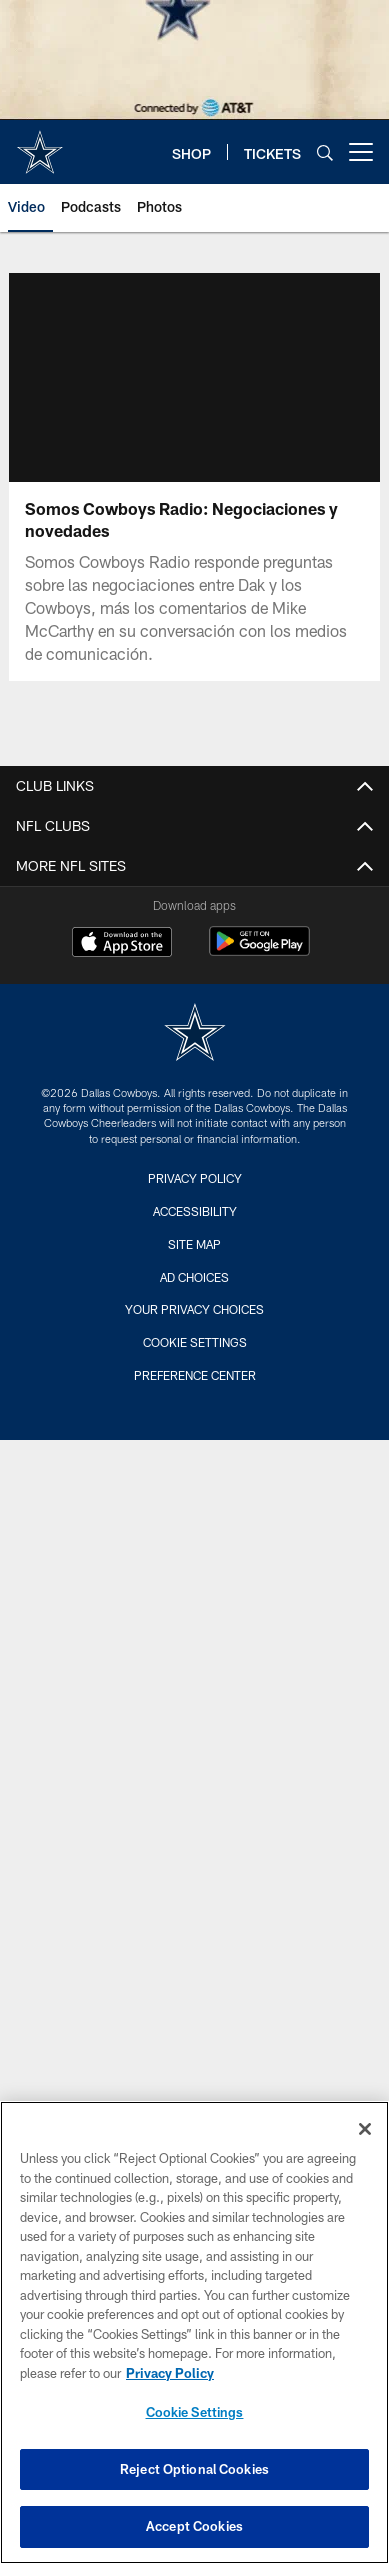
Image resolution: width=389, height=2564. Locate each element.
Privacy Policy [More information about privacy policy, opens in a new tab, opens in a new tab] (170, 2373)
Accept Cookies (194, 2526)
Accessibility (195, 1211)
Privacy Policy (195, 1178)
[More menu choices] (361, 152)
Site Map (194, 1244)
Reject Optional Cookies (194, 2469)
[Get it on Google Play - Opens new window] (259, 951)
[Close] (365, 2129)
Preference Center (195, 1375)
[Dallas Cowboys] (195, 1034)
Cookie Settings (195, 1342)
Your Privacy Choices (194, 1309)
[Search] (325, 152)
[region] (194, 2332)
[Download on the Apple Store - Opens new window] (122, 944)
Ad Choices (194, 1277)
